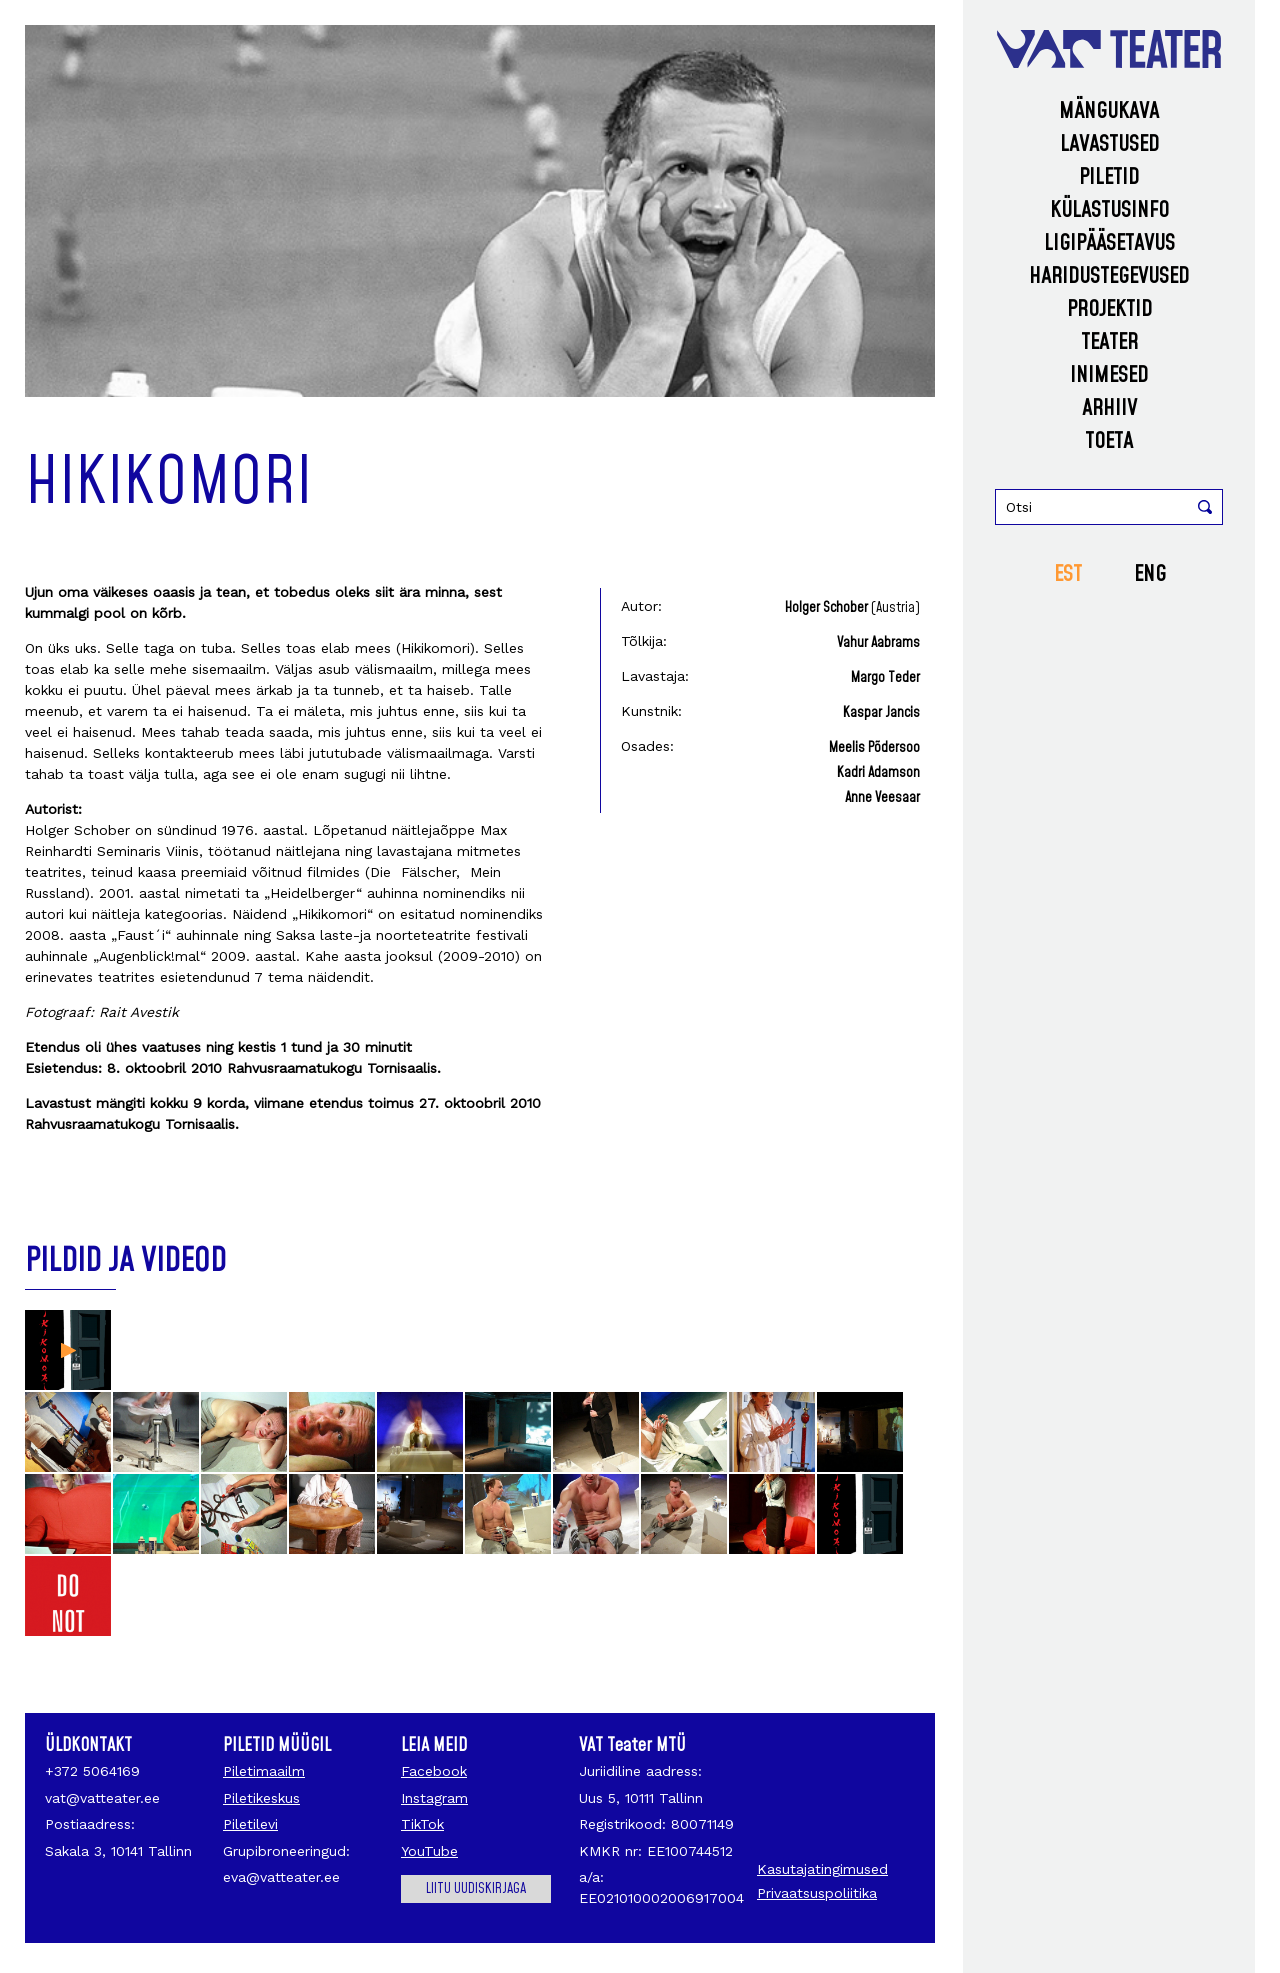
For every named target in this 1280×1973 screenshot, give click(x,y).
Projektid (1109, 309)
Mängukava (1109, 111)
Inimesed (1109, 375)
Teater (1109, 342)
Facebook (434, 1771)
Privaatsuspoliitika (817, 1893)
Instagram (434, 1798)
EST (1068, 574)
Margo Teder (885, 678)
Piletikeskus (261, 1798)
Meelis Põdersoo (874, 748)
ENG (1150, 574)
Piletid (1109, 177)
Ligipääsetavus (1109, 243)
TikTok (422, 1824)
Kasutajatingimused (822, 1869)
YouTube (429, 1851)
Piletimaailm (264, 1771)
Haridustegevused (1109, 276)
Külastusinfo (1109, 210)
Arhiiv (1109, 408)
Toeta (1109, 441)
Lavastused (1109, 144)
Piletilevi (250, 1824)
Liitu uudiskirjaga (476, 1889)
